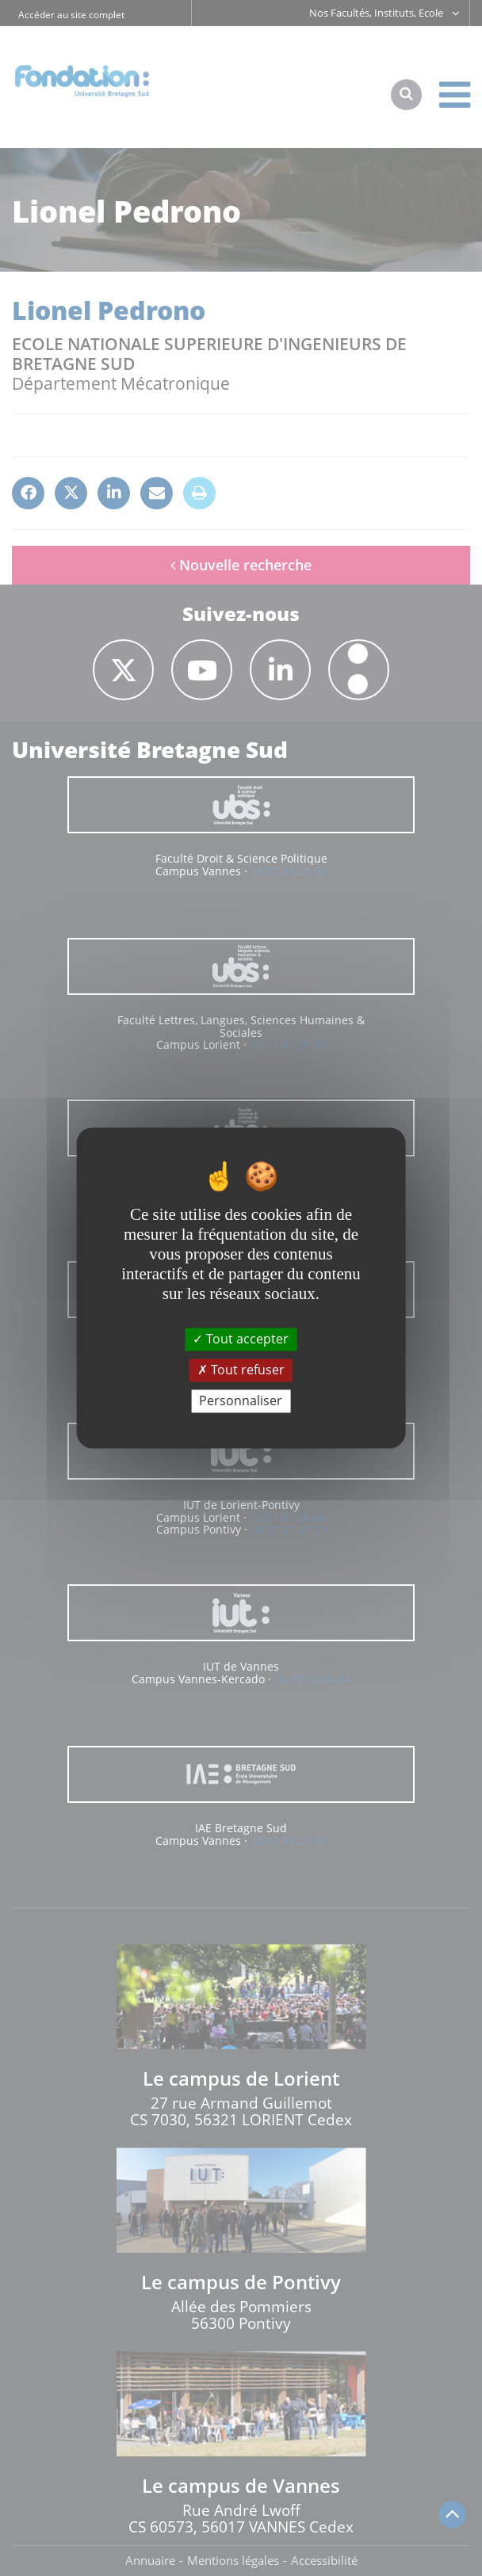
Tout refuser (241, 1369)
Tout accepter (241, 1338)
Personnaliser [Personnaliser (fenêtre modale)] (240, 1400)
